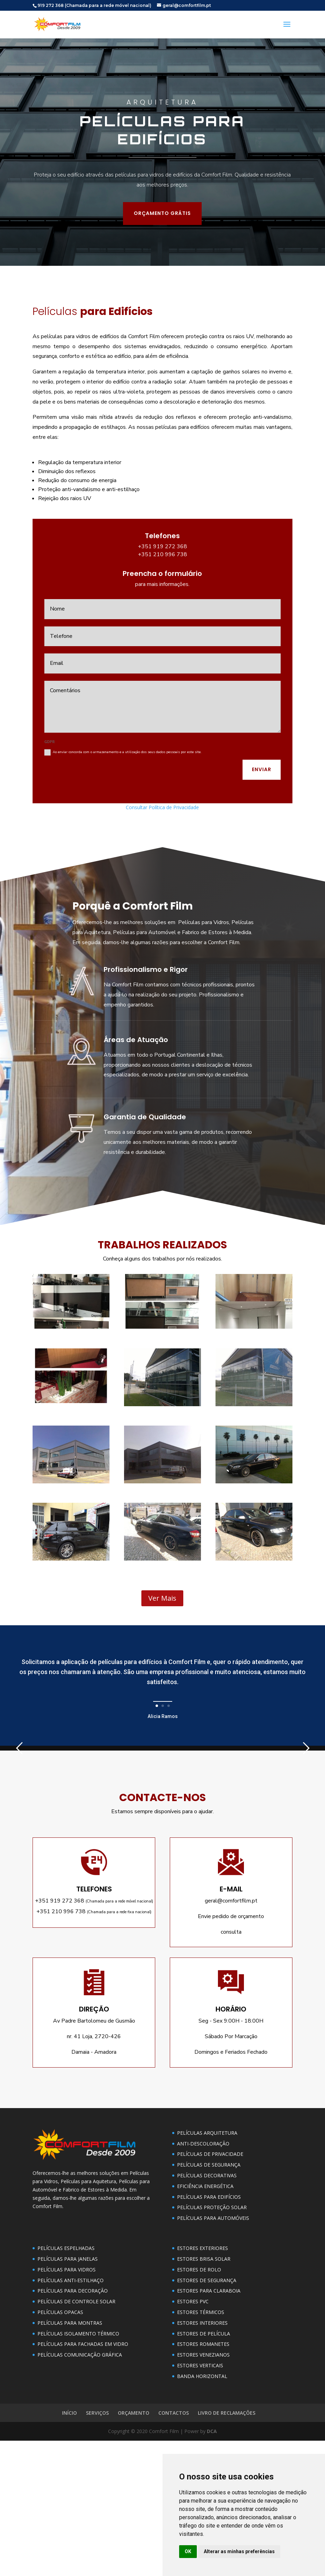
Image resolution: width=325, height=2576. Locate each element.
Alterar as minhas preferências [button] (239, 2551)
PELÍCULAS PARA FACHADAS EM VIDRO (82, 2479)
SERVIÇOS (97, 2548)
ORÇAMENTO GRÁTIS (43, 113)
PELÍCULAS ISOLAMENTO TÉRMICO (78, 2469)
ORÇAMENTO (133, 2548)
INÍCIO (69, 2548)
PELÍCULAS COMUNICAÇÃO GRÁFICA (79, 2490)
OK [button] (188, 2551)
